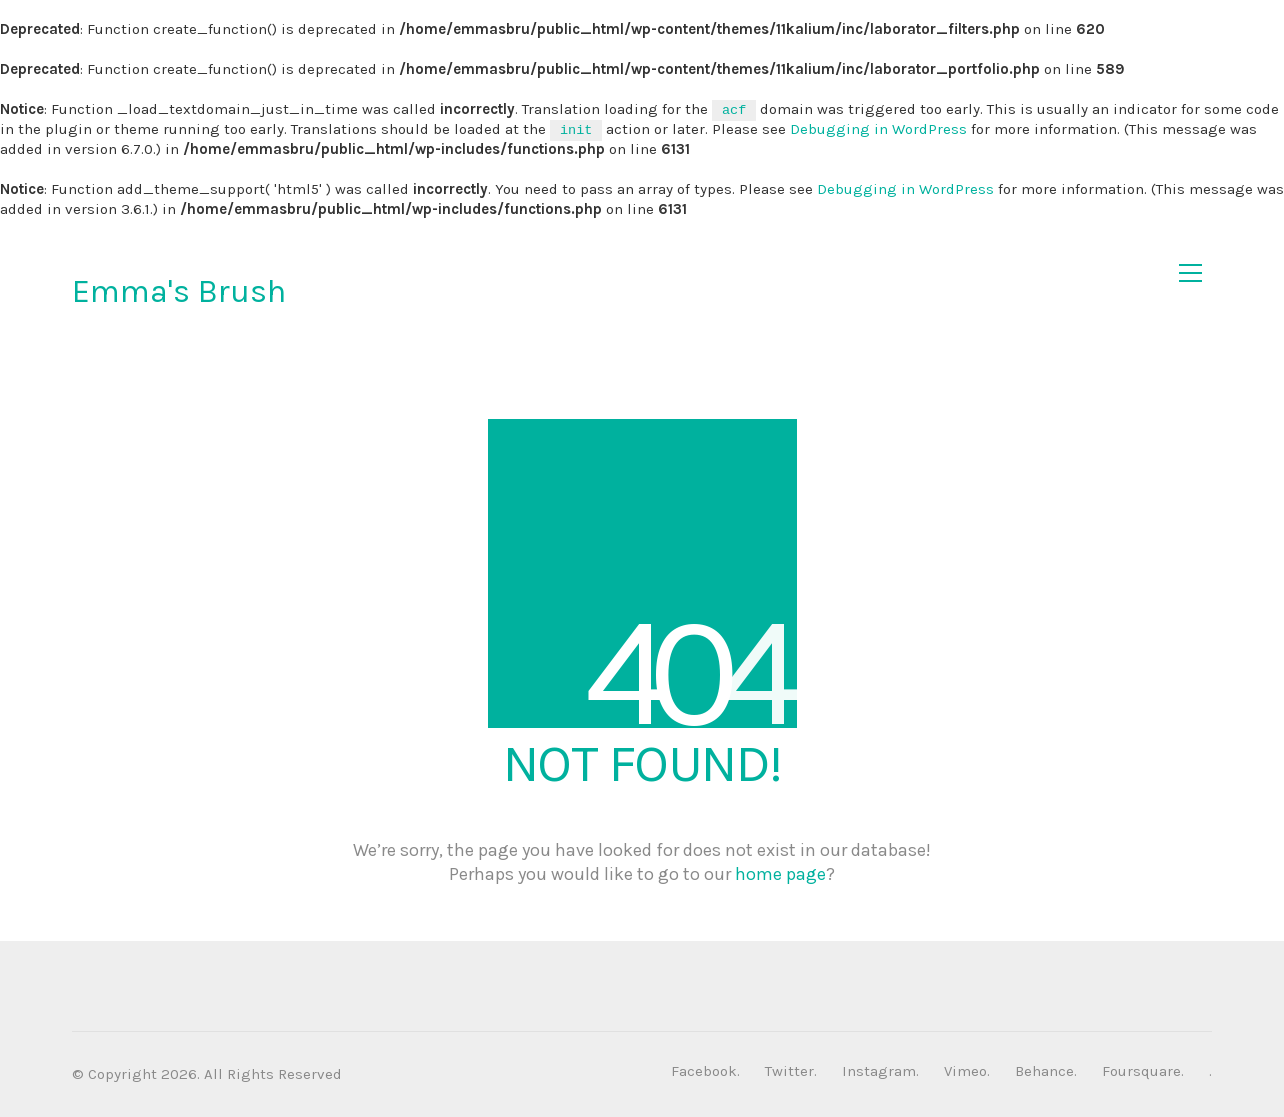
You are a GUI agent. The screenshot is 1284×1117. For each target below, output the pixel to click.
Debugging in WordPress (878, 129)
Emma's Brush (179, 291)
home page (780, 874)
